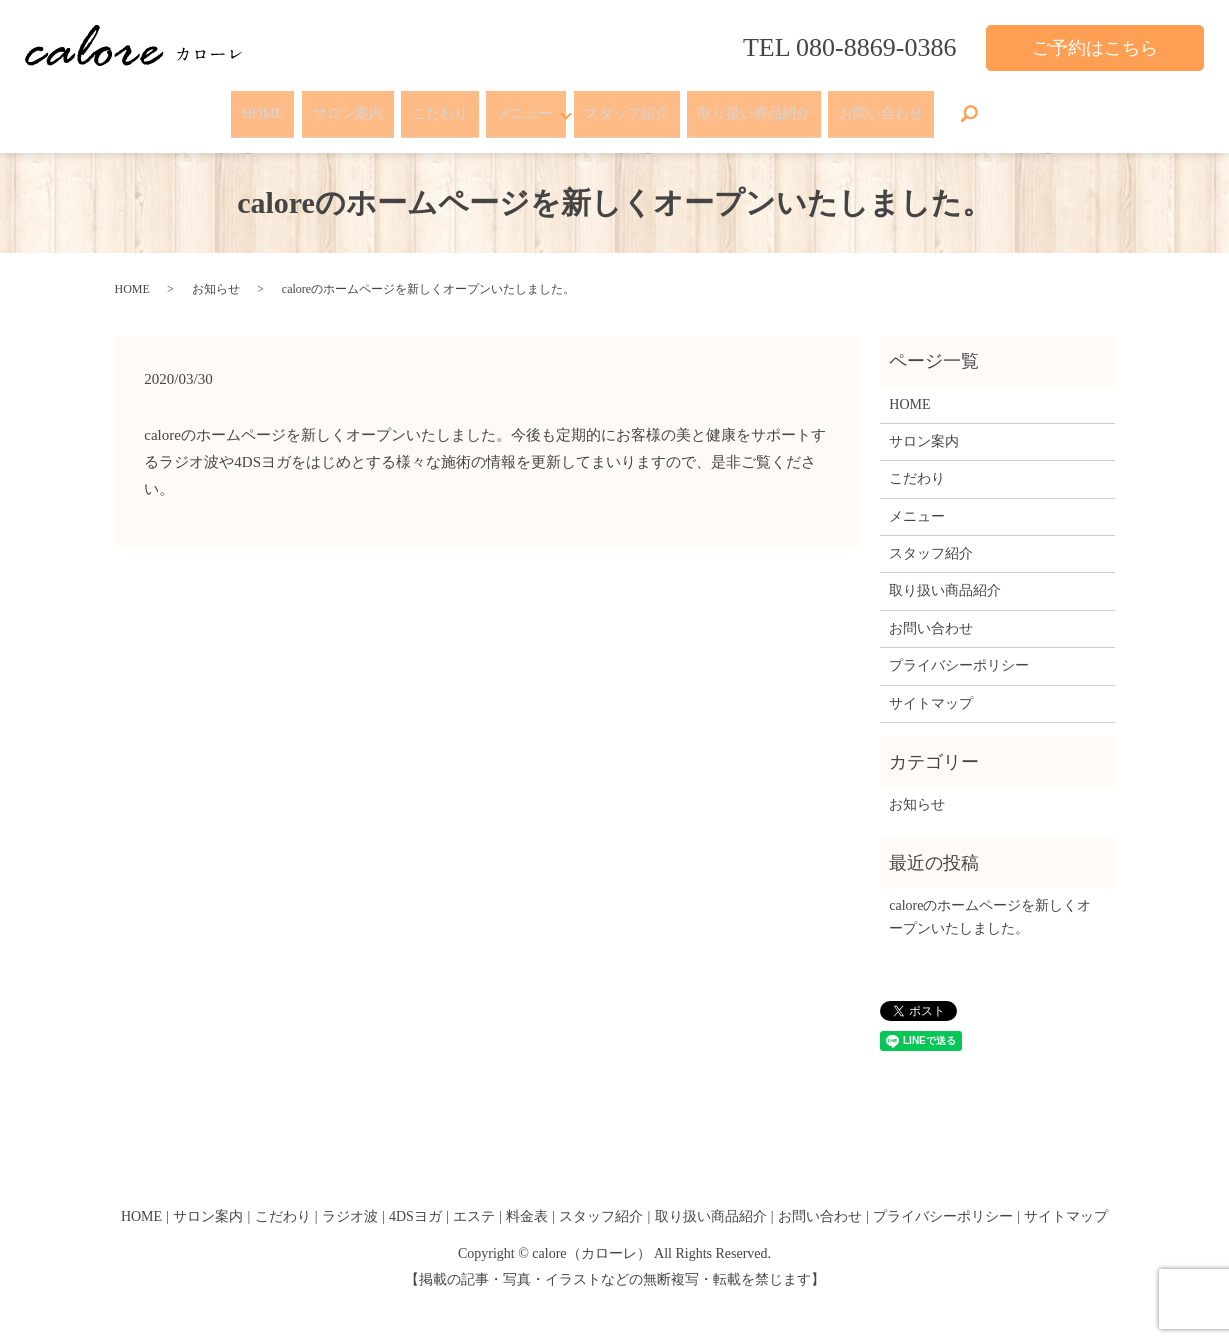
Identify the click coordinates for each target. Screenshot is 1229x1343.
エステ (474, 1203)
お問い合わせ (898, 107)
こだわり (432, 107)
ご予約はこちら (1095, 48)
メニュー (521, 107)
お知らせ (216, 276)
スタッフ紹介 (635, 107)
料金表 (527, 1203)
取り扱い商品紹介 (767, 107)
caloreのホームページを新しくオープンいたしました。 (990, 903)
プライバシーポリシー (959, 652)
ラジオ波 (350, 1203)
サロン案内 (335, 107)
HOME (245, 107)
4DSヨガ (415, 1203)
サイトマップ (931, 689)
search (989, 108)
